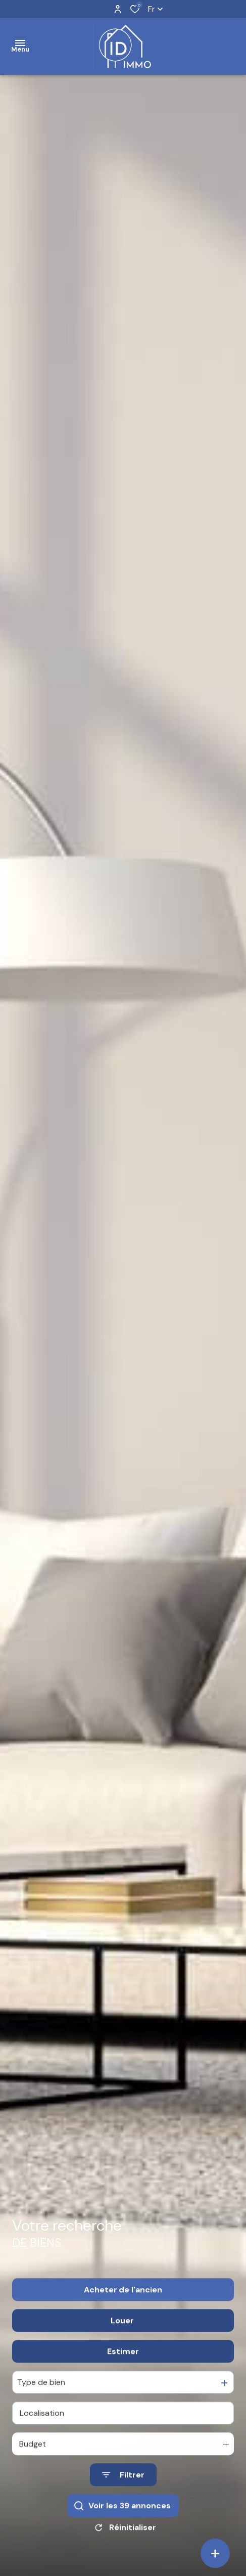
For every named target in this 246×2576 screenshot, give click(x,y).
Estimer (123, 2364)
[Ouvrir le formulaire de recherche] (123, 2488)
